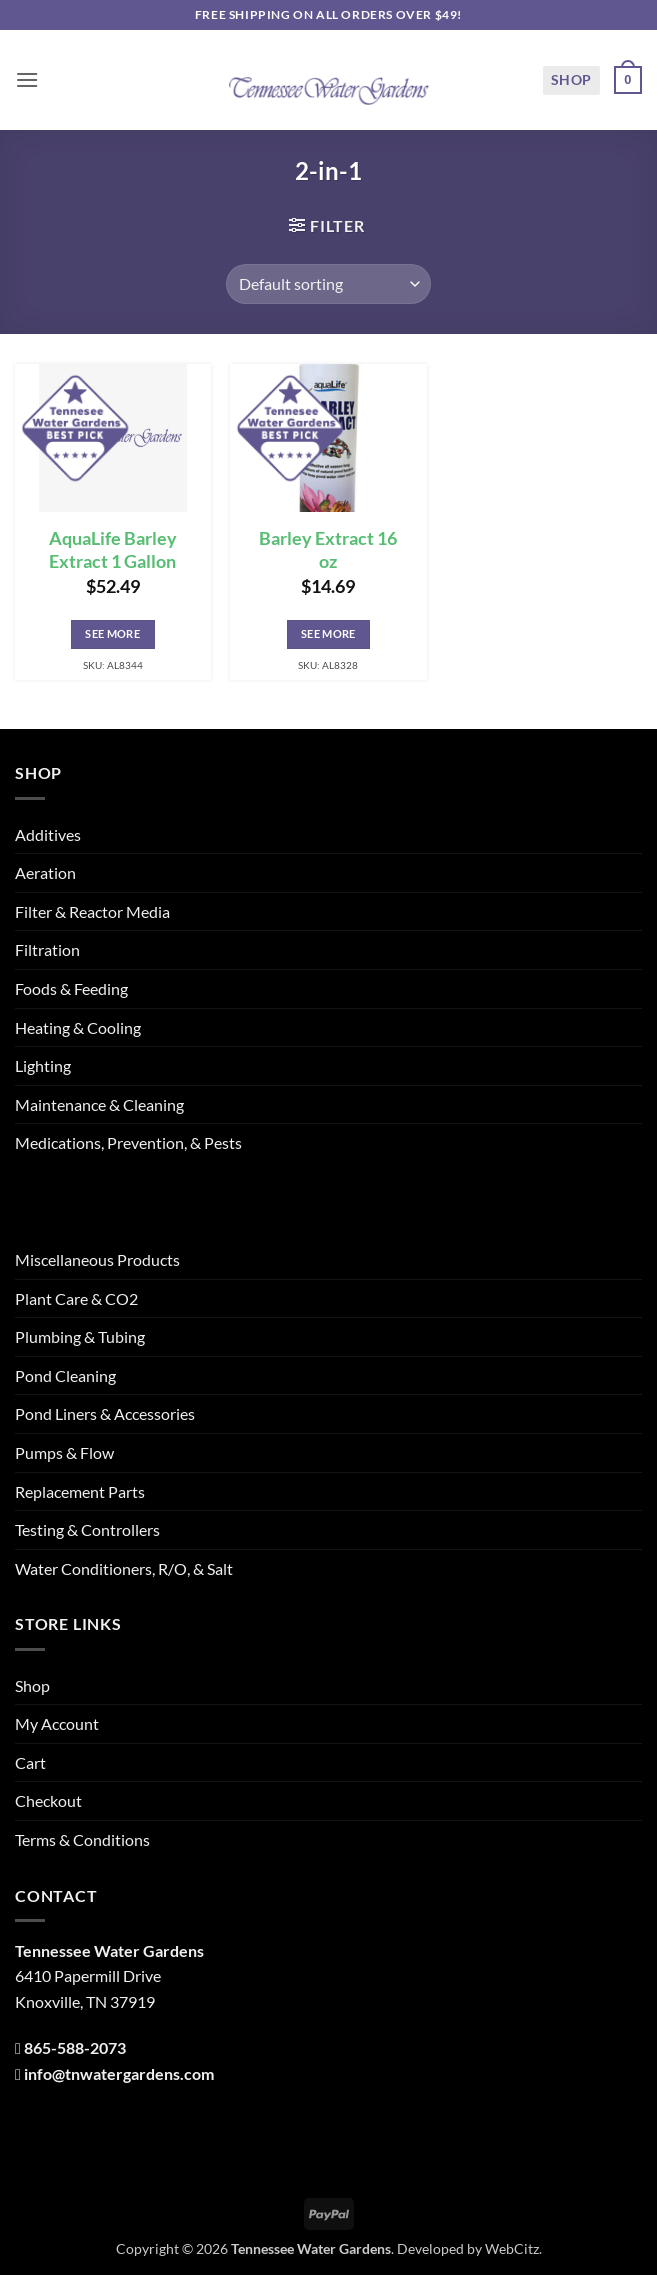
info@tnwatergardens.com (119, 2073)
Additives (48, 834)
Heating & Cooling (78, 1027)
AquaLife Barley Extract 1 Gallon (113, 550)
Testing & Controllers (87, 1529)
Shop (571, 79)
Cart (30, 1762)
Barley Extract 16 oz (328, 550)
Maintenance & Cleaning (99, 1104)
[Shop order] (328, 284)
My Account (57, 1723)
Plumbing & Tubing (80, 1336)
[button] (27, 79)
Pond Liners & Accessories (105, 1413)
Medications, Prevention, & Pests (128, 1142)
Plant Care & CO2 (76, 1298)
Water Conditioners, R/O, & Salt (124, 1568)
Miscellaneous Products (97, 1259)
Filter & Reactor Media (92, 911)
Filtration (47, 949)
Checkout (48, 1800)
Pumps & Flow (64, 1452)
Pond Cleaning (65, 1375)
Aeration (45, 872)
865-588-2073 (75, 2047)
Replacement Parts (80, 1491)
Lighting (43, 1065)
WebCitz (512, 2248)
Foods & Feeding (71, 988)
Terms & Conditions (82, 1839)
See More (112, 633)
